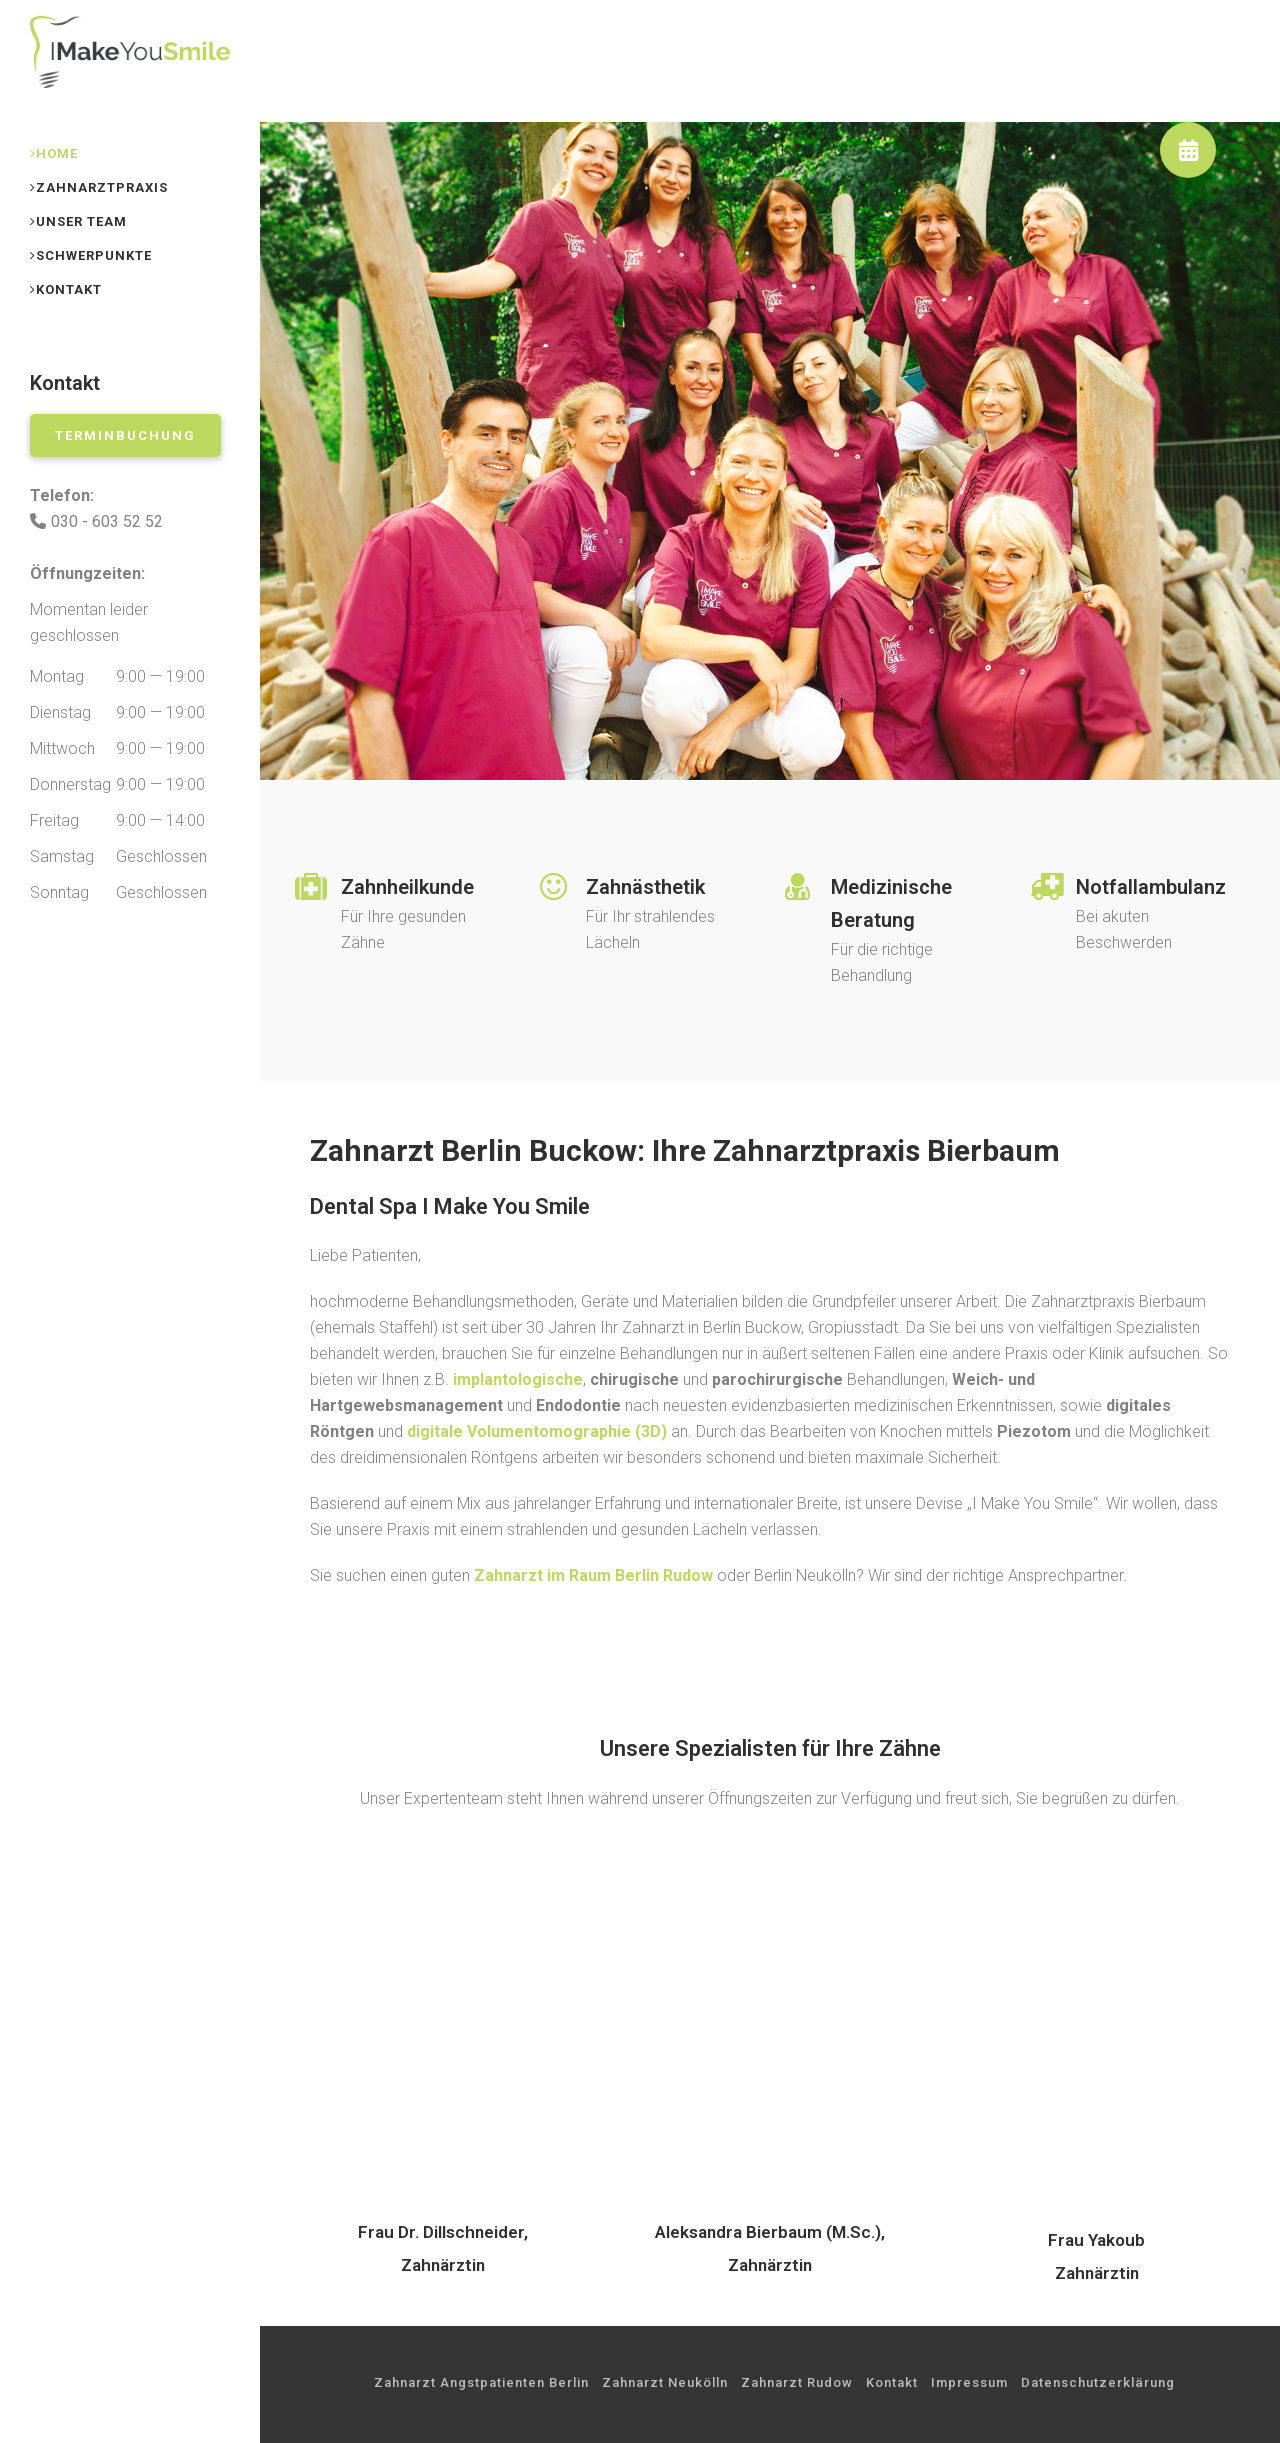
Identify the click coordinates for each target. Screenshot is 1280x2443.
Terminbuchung (125, 435)
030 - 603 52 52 (107, 521)
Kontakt (892, 2382)
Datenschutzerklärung (1098, 2382)
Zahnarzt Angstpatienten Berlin (481, 2382)
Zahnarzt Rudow (797, 2382)
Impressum (969, 2382)
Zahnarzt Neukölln (665, 2382)
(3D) (537, 1431)
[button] (1188, 150)
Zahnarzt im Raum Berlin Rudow (593, 1575)
